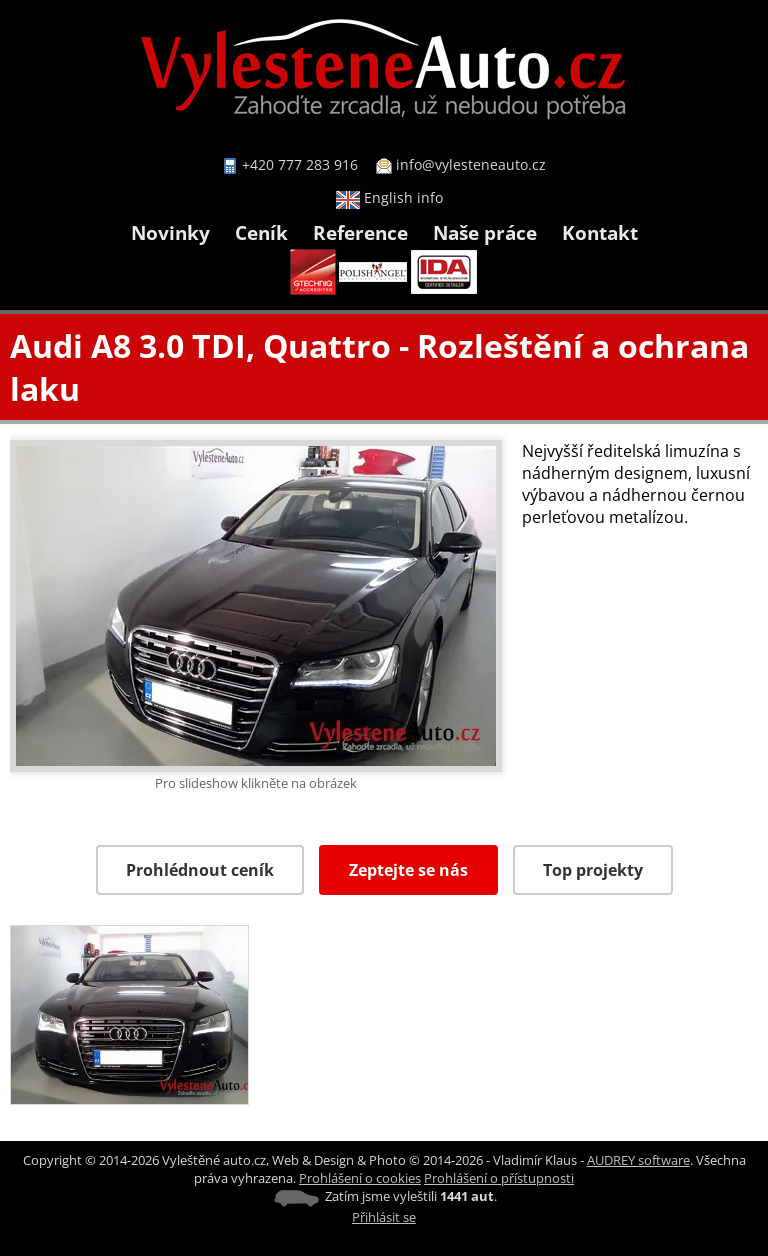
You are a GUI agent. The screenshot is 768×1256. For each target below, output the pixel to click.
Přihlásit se (384, 1217)
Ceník (261, 232)
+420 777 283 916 (300, 164)
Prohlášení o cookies (360, 1178)
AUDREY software (638, 1160)
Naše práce (485, 232)
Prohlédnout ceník (200, 870)
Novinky (170, 232)
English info (389, 197)
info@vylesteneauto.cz (471, 164)
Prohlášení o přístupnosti (499, 1178)
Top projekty (593, 870)
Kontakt (600, 232)
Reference (360, 232)
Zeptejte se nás (408, 870)
